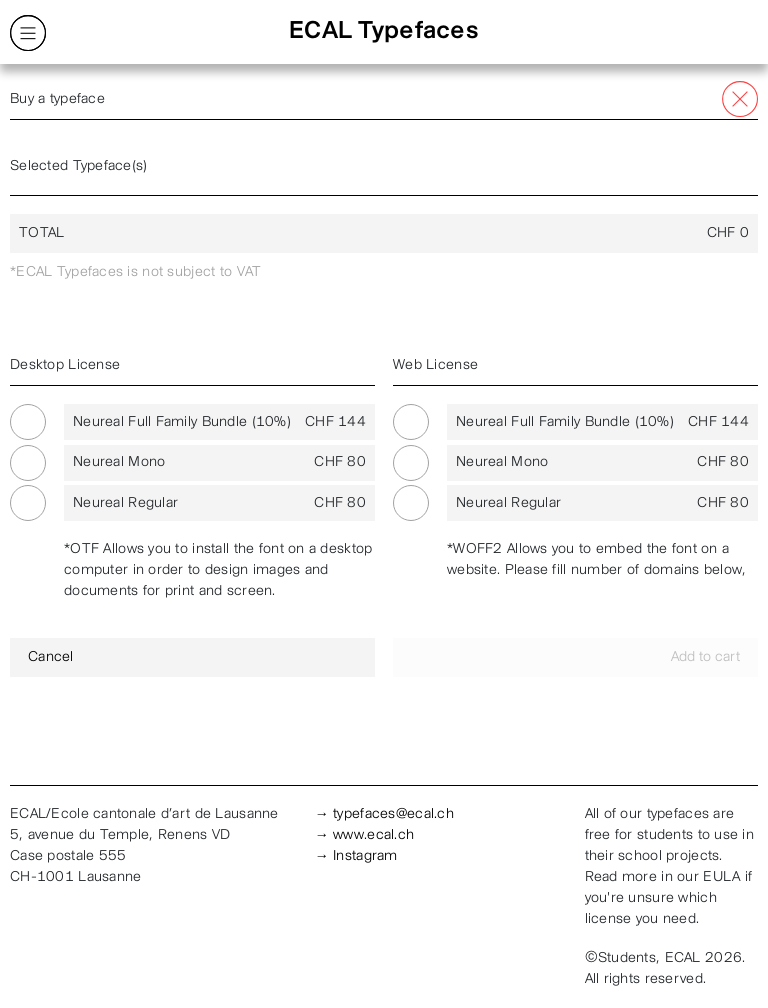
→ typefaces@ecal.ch (384, 814)
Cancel (51, 657)
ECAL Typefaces (384, 32)
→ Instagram (356, 856)
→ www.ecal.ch (365, 835)
